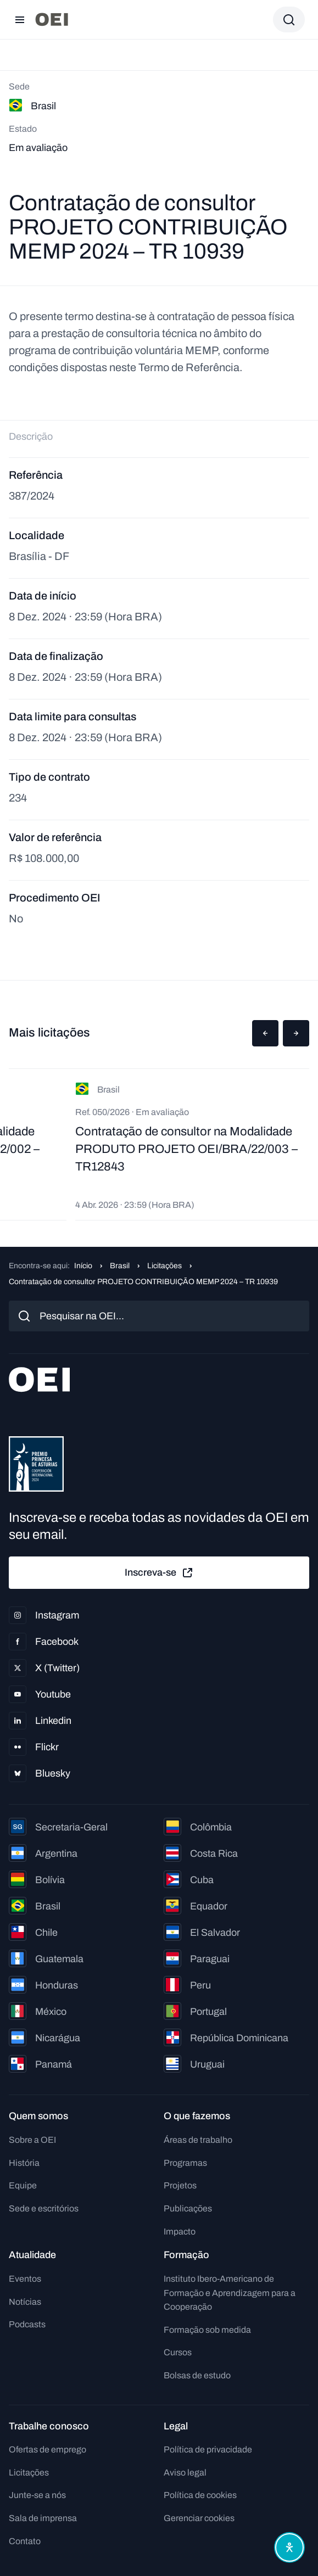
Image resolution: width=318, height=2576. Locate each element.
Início (83, 1266)
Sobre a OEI (32, 2139)
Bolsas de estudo (197, 2375)
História (24, 2163)
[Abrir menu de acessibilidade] (289, 2547)
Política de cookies (200, 2495)
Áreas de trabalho (198, 2139)
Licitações (164, 1266)
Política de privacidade (208, 2449)
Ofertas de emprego (47, 2449)
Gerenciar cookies (199, 2518)
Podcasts (27, 2324)
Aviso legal (185, 2472)
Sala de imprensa (43, 2518)
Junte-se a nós (37, 2495)
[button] (265, 1033)
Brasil (120, 1266)
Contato (25, 2541)
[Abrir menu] (19, 19)
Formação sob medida (207, 2329)
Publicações (188, 2208)
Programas (185, 2163)
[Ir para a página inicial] (51, 19)
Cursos (178, 2352)
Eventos (25, 2278)
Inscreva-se (159, 1573)
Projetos (180, 2185)
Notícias (25, 2301)
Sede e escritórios (44, 2208)
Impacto (180, 2231)
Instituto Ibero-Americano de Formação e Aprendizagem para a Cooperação (229, 2292)
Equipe (23, 2185)
